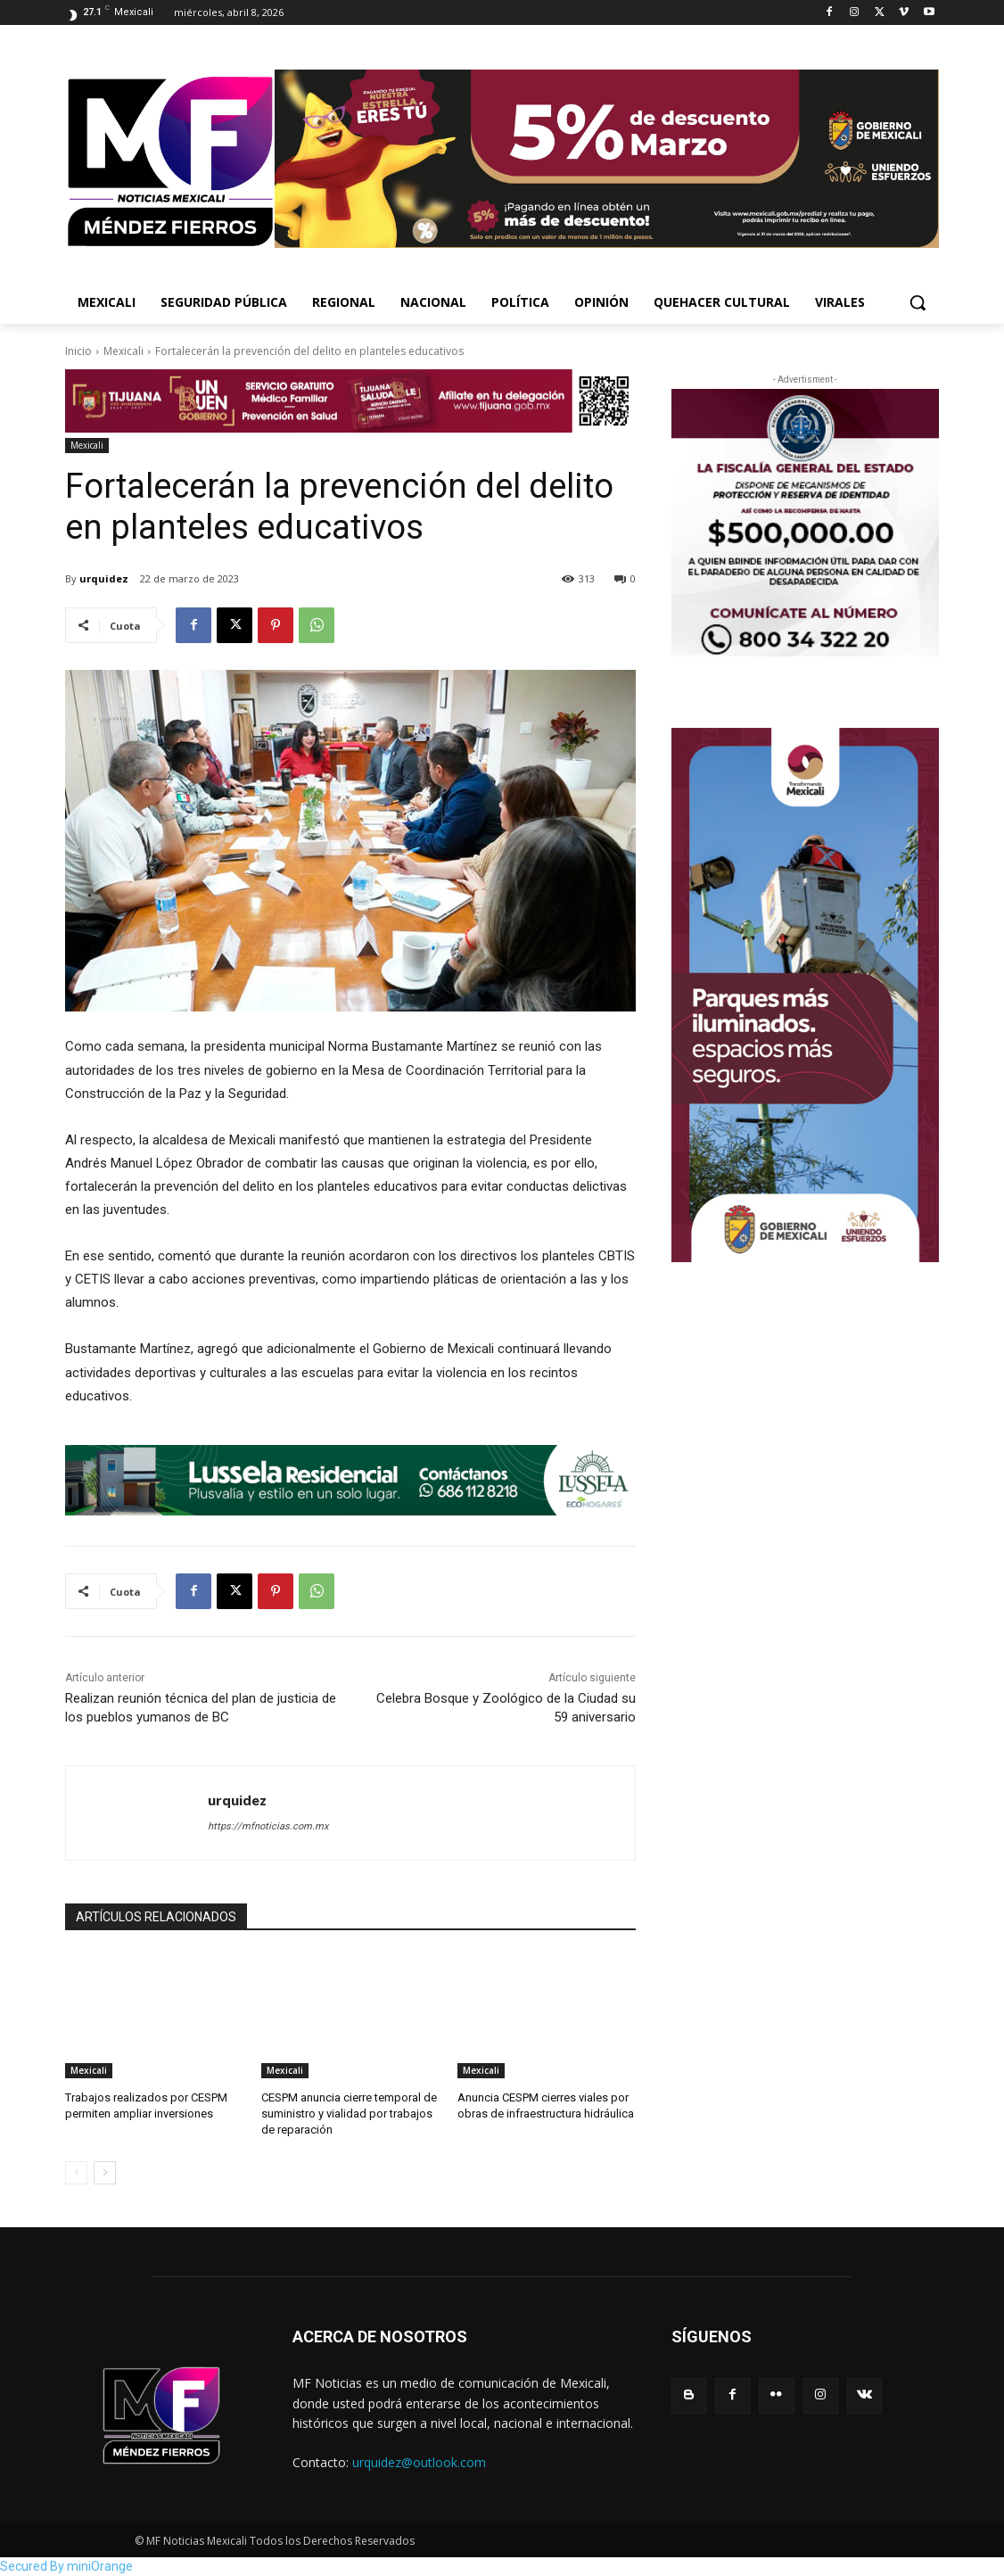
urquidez (103, 578)
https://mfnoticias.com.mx (268, 1826)
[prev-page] (76, 2172)
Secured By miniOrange (66, 2566)
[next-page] (105, 2172)
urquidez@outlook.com (419, 2462)
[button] (917, 302)
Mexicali (123, 351)
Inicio (78, 351)
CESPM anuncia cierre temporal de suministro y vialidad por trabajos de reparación (349, 2113)
